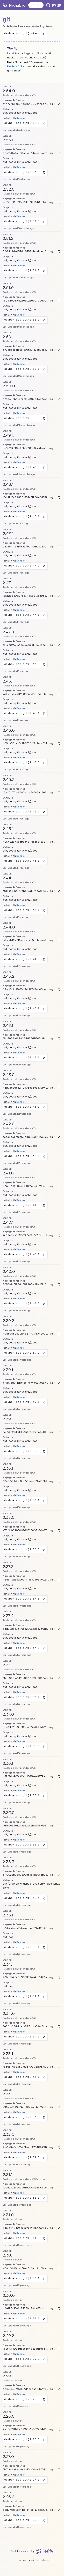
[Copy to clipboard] (44, 34)
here (46, 2560)
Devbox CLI (14, 66)
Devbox (20, 118)
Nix (39, 53)
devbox (26, 2551)
